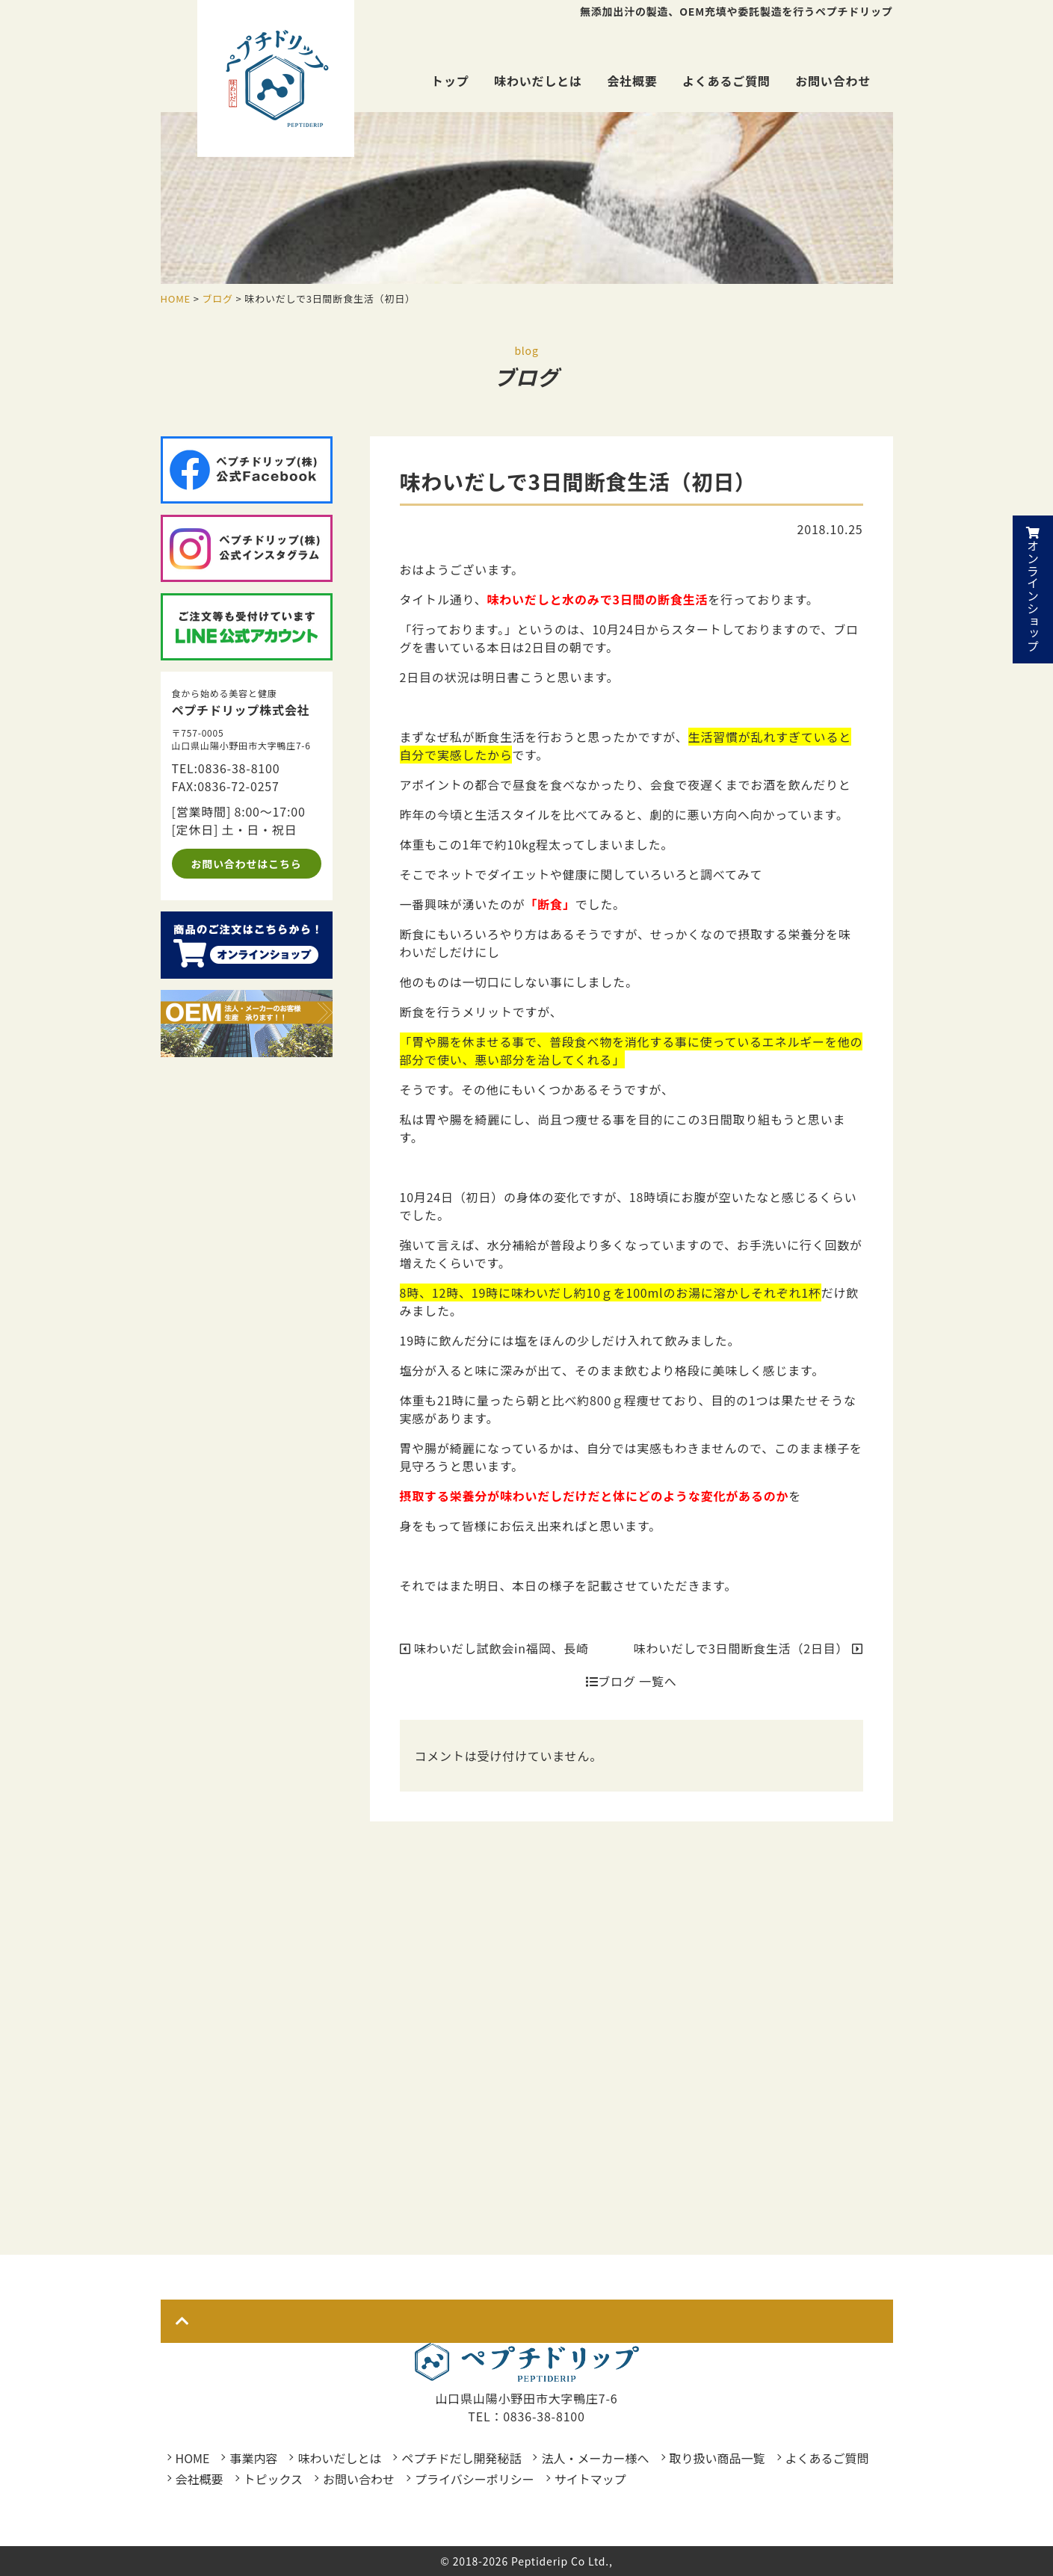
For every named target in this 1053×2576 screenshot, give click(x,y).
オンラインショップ (1033, 589)
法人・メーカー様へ (595, 2458)
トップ (450, 81)
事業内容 (253, 2458)
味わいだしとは (538, 81)
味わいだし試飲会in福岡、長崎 (494, 1648)
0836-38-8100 (239, 768)
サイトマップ (590, 2479)
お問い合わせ (833, 81)
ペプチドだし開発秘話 (461, 2458)
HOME (193, 2458)
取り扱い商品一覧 (717, 2458)
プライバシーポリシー (474, 2479)
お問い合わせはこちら (246, 863)
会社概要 (632, 81)
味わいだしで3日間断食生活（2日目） (748, 1648)
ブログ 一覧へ (631, 1681)
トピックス (273, 2479)
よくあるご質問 (726, 81)
